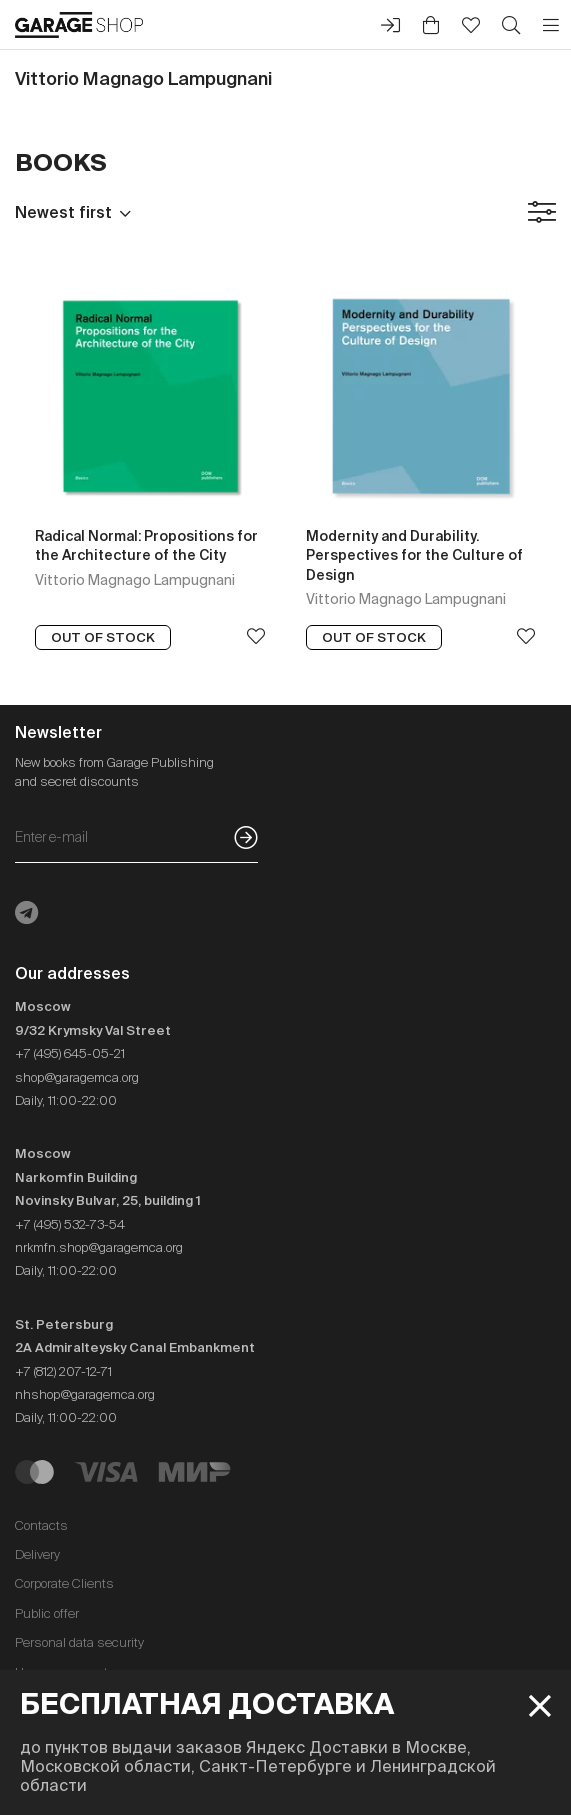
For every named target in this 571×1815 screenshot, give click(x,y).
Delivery (37, 1554)
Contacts (41, 1525)
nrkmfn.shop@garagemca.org (99, 1247)
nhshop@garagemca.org (85, 1394)
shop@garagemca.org (77, 1077)
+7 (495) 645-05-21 (70, 1053)
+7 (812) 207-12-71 (63, 1371)
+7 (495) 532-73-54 (70, 1224)
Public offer (47, 1613)
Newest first (63, 212)
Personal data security (79, 1642)
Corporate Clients (64, 1583)
